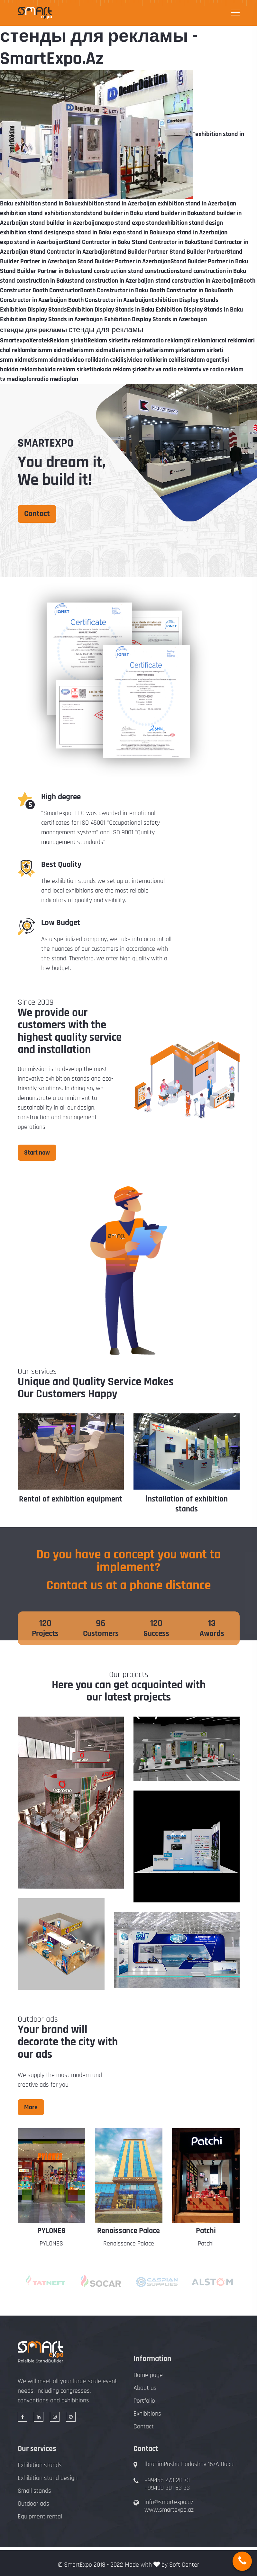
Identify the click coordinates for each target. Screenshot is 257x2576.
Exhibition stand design (48, 2478)
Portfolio (144, 2401)
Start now (37, 1152)
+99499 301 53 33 (167, 2488)
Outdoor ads (33, 2503)
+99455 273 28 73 (167, 2480)
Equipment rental (40, 2516)
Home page (148, 2375)
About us (145, 2388)
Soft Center (184, 2565)
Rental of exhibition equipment (186, 1499)
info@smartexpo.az (168, 2502)
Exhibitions (147, 2413)
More (31, 2107)
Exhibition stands (40, 2465)
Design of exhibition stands (70, 1499)
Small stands (34, 2491)
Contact (37, 514)
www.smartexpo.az (169, 2510)
